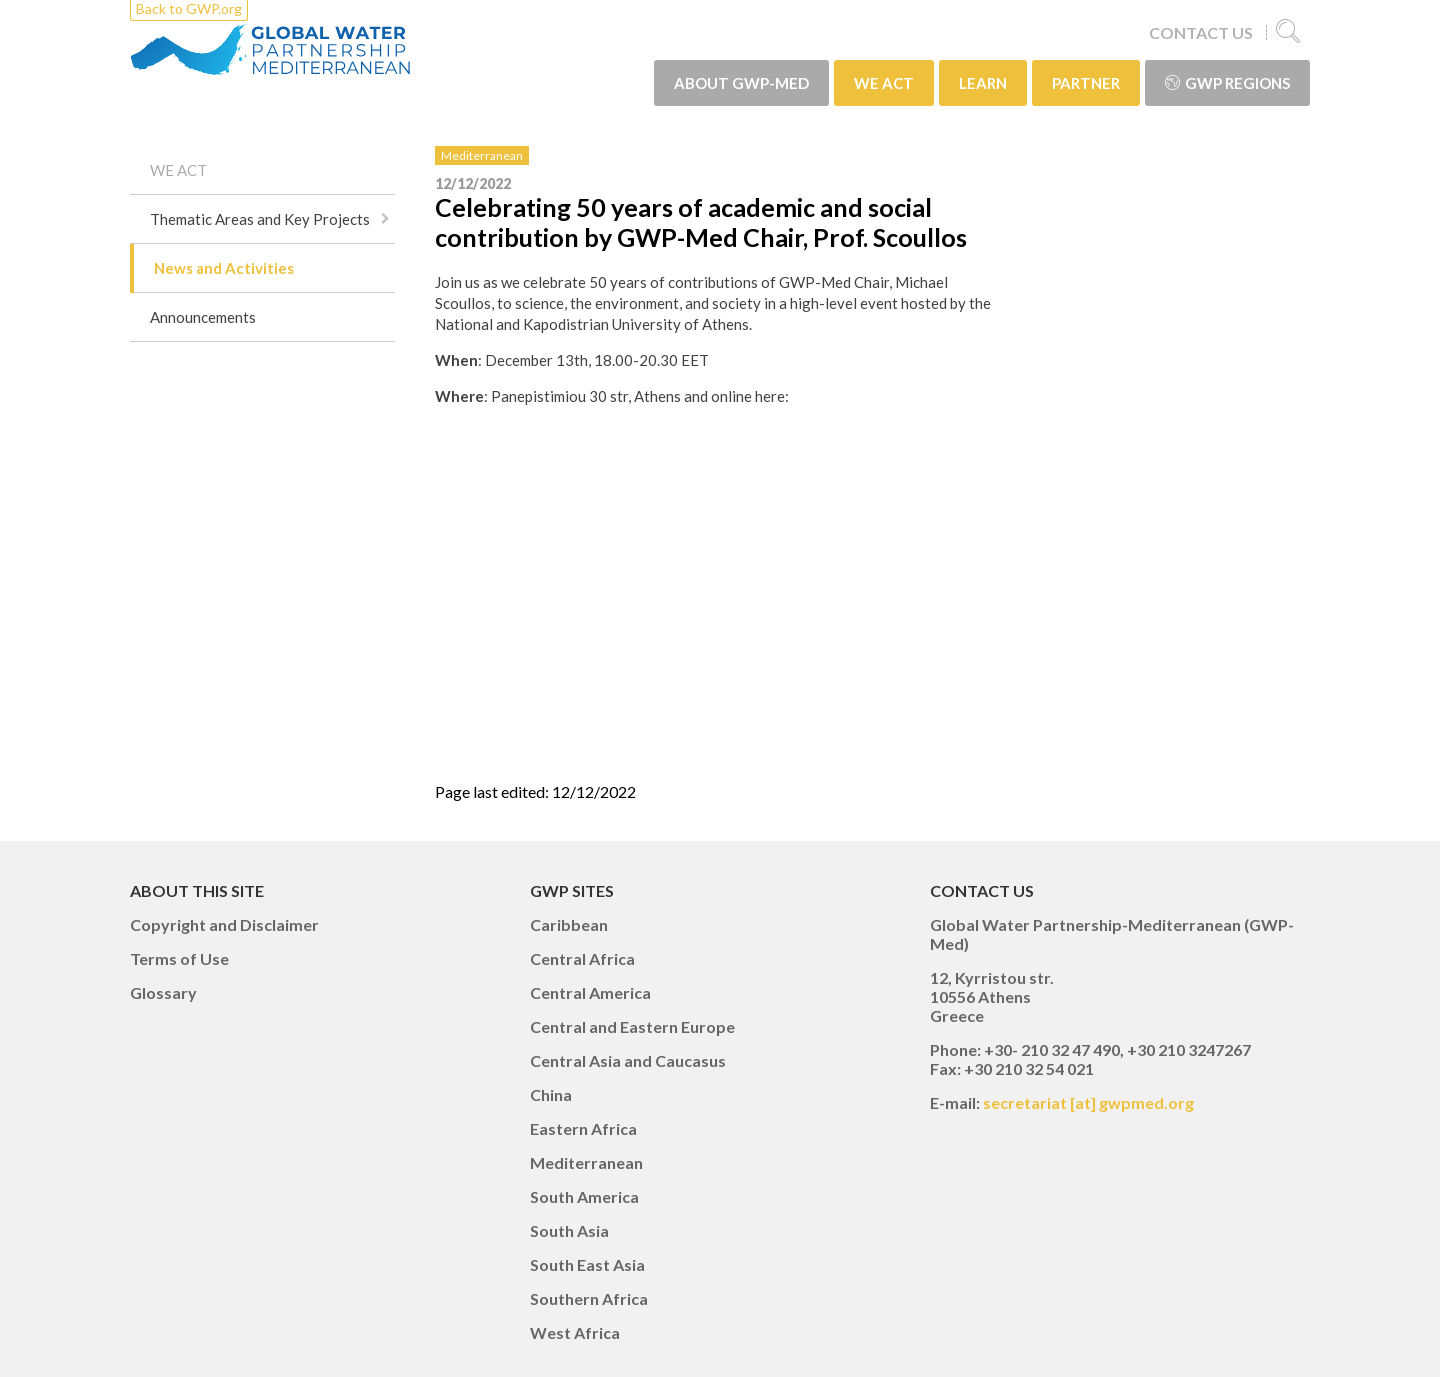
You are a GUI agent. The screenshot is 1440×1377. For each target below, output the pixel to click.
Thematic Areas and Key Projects (260, 219)
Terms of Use (179, 958)
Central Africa (582, 958)
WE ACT (884, 83)
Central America (590, 992)
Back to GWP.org (189, 8)
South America (584, 1196)
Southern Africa (589, 1298)
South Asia (569, 1230)
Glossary (163, 992)
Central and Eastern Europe (632, 1026)
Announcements (203, 317)
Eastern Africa (583, 1128)
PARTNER (1086, 83)
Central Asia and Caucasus (628, 1060)
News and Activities (224, 268)
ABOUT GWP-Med (741, 83)
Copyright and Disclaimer (224, 924)
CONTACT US (1201, 32)
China (551, 1094)
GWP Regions (1227, 83)
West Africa (575, 1332)
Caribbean (569, 924)
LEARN (983, 83)
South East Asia (587, 1264)
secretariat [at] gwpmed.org (1088, 1102)
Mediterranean (482, 155)
